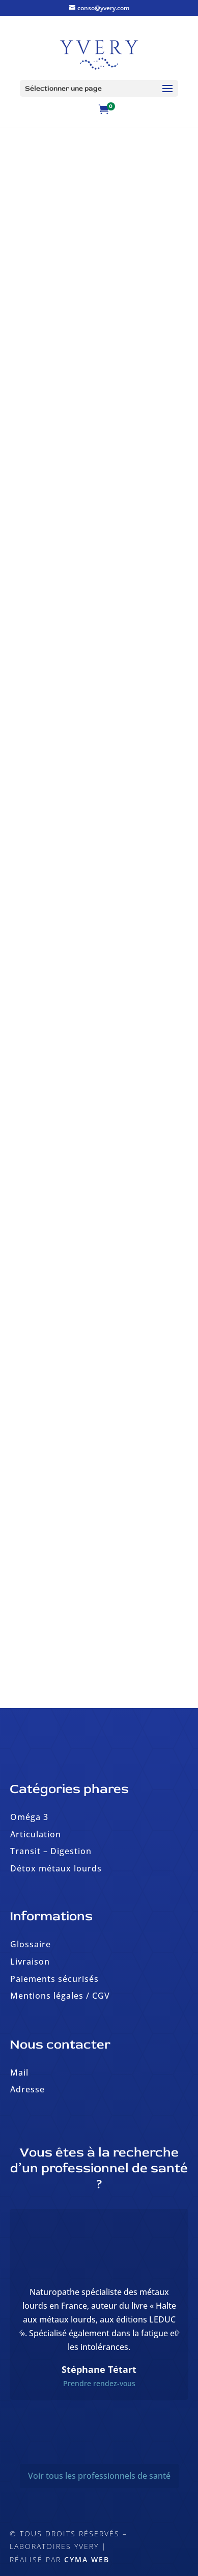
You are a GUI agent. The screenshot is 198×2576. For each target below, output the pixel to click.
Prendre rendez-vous (99, 2383)
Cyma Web (86, 2559)
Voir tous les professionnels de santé (99, 2475)
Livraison (30, 1961)
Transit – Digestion (51, 1851)
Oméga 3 (29, 1817)
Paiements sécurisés (54, 1978)
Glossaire (30, 1944)
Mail (19, 2072)
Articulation (35, 1834)
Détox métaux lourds (56, 1868)
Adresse (27, 2089)
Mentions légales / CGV (60, 1995)
